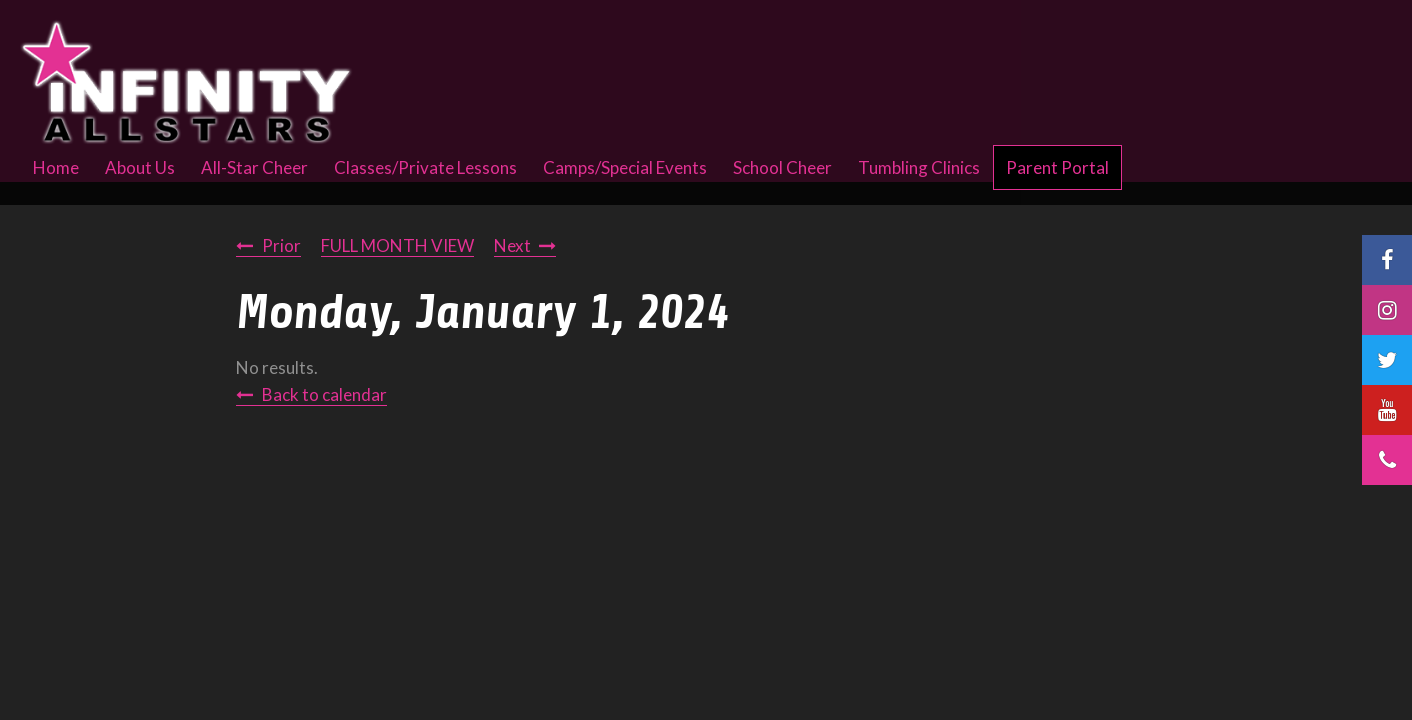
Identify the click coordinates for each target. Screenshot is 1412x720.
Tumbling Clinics (919, 167)
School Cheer (782, 167)
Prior (281, 245)
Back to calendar (324, 394)
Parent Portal (1057, 167)
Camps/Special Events (625, 167)
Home (56, 167)
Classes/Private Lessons (425, 167)
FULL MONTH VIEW (397, 245)
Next (512, 245)
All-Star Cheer (254, 167)
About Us (140, 167)
